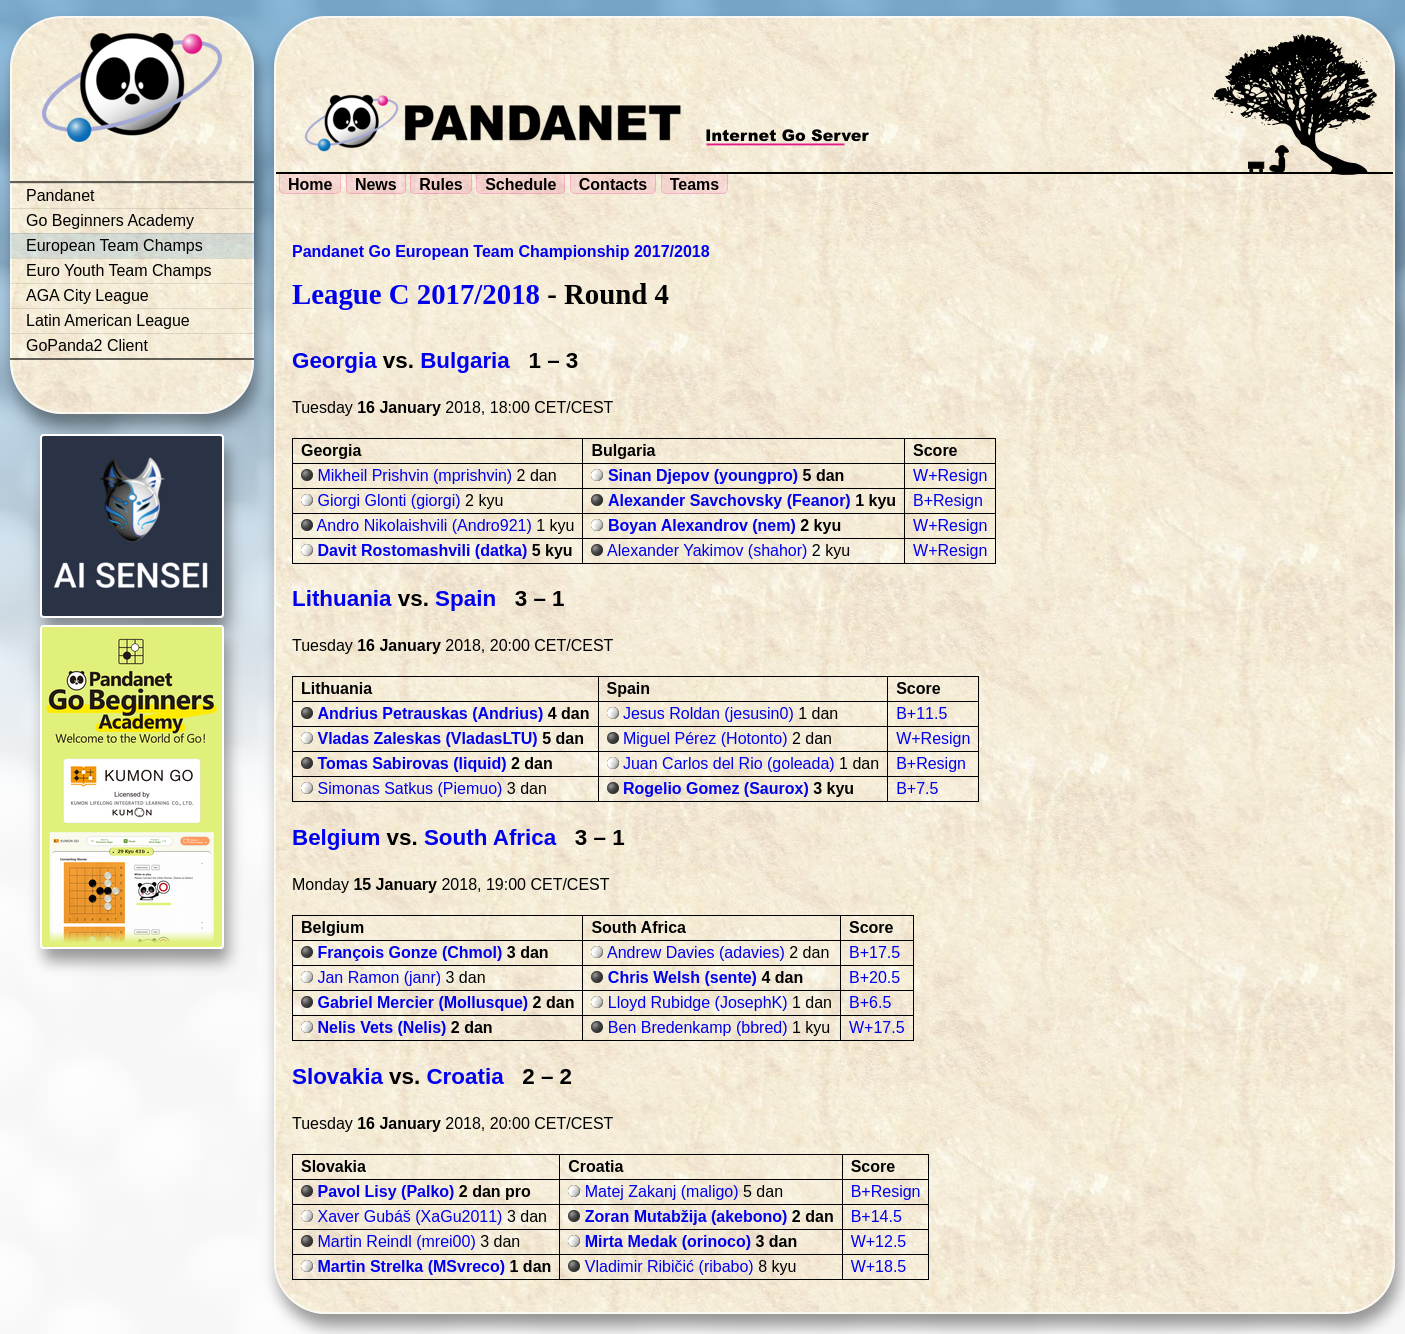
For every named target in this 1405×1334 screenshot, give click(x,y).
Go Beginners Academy (110, 220)
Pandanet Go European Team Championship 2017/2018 (501, 251)
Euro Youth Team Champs (119, 270)
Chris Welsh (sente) (682, 977)
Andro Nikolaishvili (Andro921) (424, 525)
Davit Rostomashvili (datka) (422, 550)
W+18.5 (879, 1266)
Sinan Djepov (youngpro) (703, 475)
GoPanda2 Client (87, 345)
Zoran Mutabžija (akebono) (686, 1216)
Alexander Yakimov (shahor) (707, 550)
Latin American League (108, 320)
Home (310, 184)
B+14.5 (876, 1216)
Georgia (334, 360)
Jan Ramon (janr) (379, 977)
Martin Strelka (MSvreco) (411, 1266)
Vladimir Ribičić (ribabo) (669, 1266)
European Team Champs (114, 245)
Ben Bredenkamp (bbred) (698, 1027)
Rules (441, 184)
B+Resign (948, 500)
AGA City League (87, 295)
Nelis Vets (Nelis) (381, 1027)
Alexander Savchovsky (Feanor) (729, 500)
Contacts (613, 184)
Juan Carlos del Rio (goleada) (729, 763)
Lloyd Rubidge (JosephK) (698, 1002)
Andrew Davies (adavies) (696, 952)
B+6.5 (870, 1002)
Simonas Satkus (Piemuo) (409, 788)
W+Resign (950, 475)
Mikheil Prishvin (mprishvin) (414, 475)
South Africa (490, 837)
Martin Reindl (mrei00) (396, 1241)
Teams (695, 184)
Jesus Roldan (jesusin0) (708, 713)
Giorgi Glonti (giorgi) (388, 500)
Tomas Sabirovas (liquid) (411, 763)
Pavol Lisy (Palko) (385, 1191)
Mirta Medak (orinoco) (668, 1241)
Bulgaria (465, 360)
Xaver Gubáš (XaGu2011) (409, 1216)
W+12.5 (879, 1241)
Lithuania (342, 598)
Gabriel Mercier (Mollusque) (422, 1002)
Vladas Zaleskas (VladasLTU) (427, 738)
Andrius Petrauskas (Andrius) (430, 713)
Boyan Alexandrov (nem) (702, 525)
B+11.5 (921, 713)
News (376, 184)
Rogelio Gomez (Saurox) (716, 788)
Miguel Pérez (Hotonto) (705, 738)
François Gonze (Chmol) (409, 952)
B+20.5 (874, 977)
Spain (465, 598)
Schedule (520, 184)
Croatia (464, 1076)
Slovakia (337, 1076)
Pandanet (60, 195)
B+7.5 (917, 788)
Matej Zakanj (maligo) (662, 1191)
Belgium (336, 837)
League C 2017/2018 (416, 294)
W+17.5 (877, 1027)
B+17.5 (874, 952)
